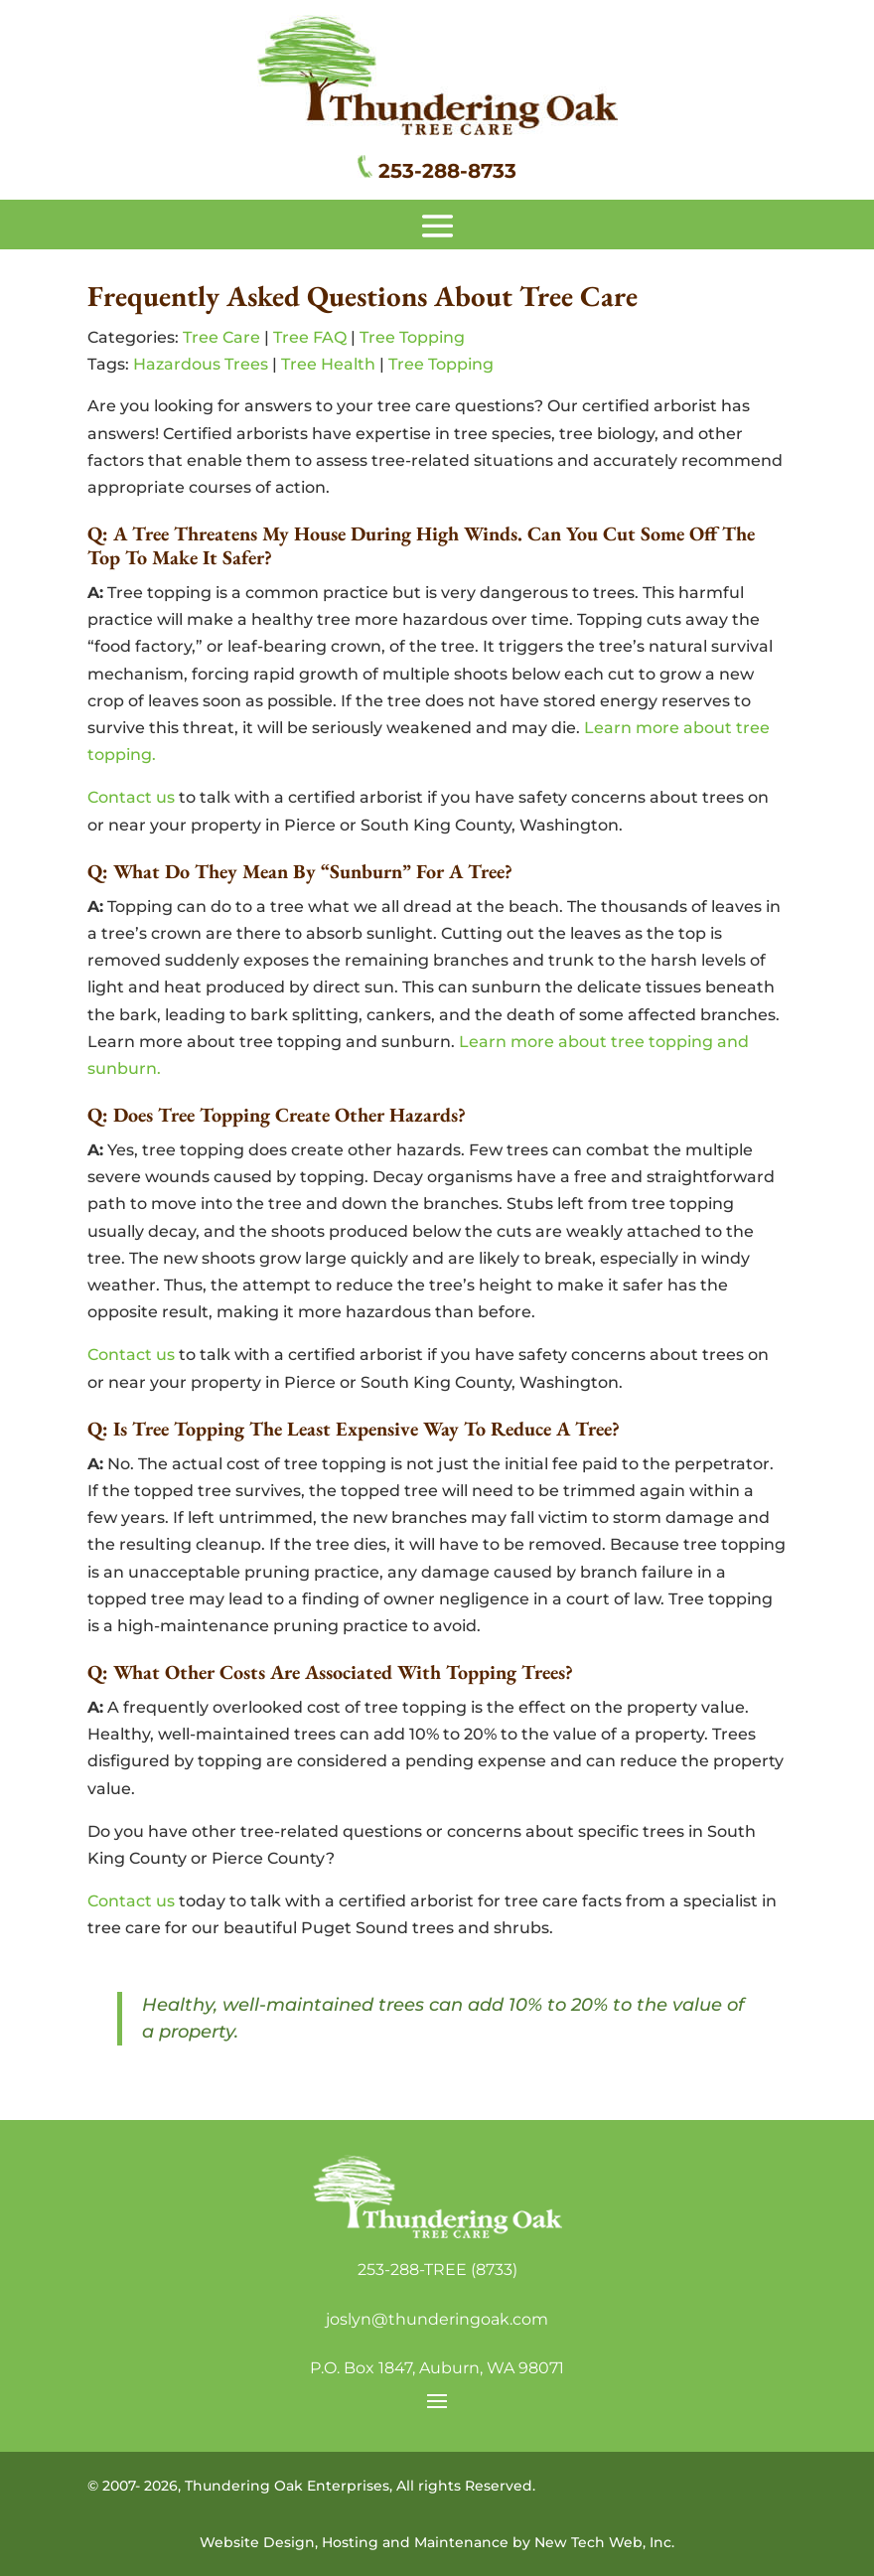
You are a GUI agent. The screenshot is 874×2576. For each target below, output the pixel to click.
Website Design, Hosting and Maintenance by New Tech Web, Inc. (437, 2542)
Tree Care (221, 337)
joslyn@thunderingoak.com (437, 2319)
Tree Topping (412, 337)
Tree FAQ (310, 337)
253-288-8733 (447, 171)
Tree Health (328, 364)
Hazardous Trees (200, 364)
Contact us (131, 797)
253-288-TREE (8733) (437, 2269)
